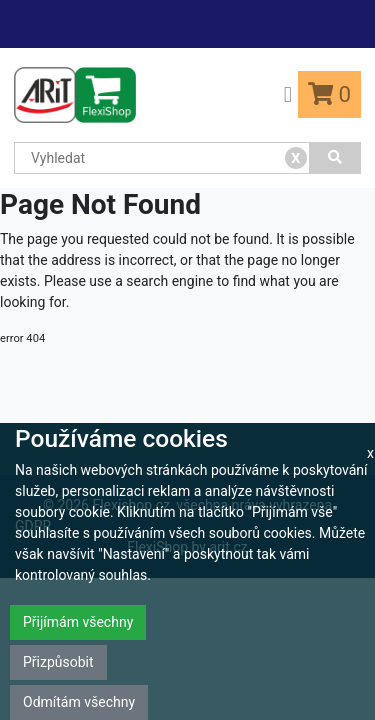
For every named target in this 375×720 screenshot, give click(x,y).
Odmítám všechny (79, 702)
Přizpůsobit (58, 662)
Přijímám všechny (78, 622)
